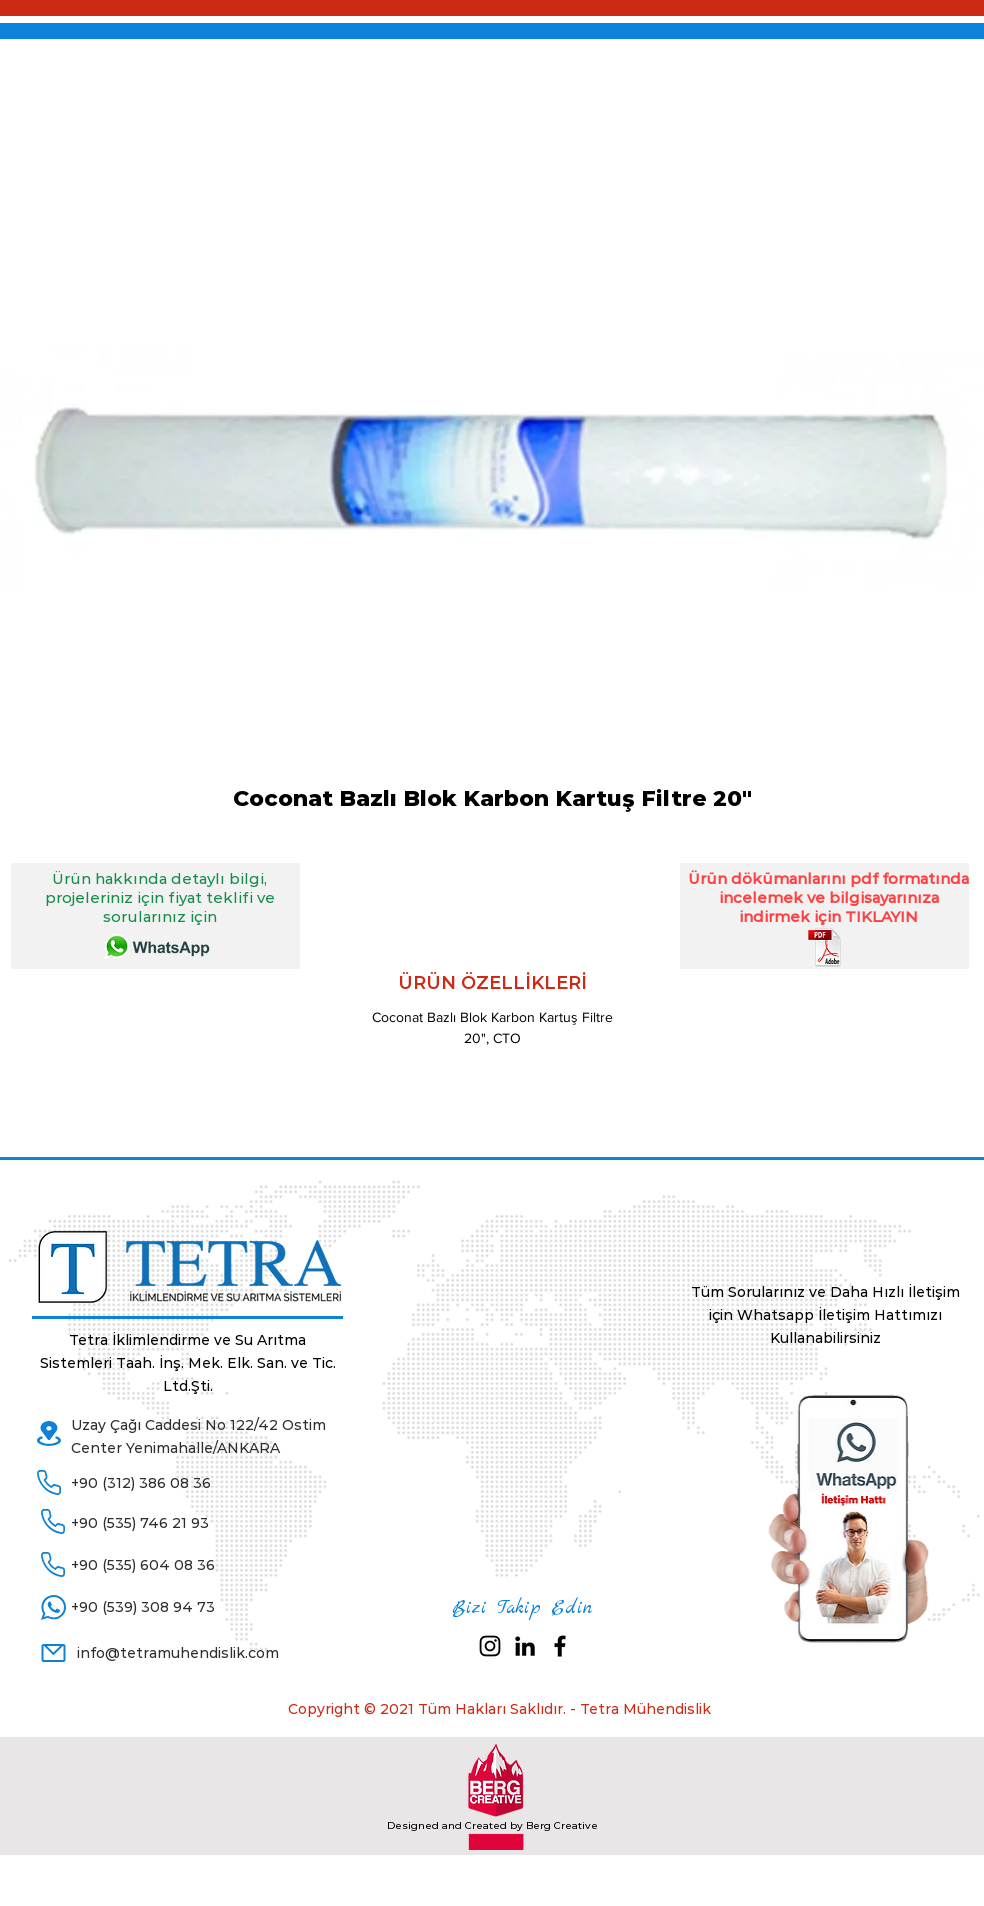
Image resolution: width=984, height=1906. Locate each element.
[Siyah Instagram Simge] (490, 1646)
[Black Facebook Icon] (560, 1646)
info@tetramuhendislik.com (178, 1653)
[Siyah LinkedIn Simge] (525, 1646)
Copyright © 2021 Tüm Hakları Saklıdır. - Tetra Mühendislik (499, 1709)
